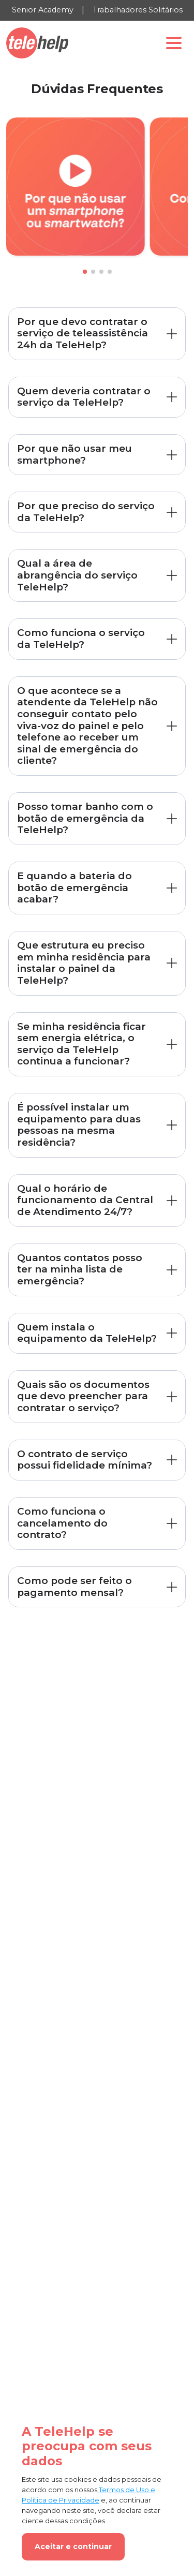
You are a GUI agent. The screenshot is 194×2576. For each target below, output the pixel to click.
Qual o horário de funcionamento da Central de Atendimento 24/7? (85, 1200)
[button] (85, 272)
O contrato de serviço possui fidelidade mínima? (84, 1460)
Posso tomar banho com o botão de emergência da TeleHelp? (85, 818)
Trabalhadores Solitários (138, 9)
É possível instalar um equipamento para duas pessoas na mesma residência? (79, 1124)
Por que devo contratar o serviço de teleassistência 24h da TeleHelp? (82, 333)
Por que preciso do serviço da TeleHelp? (86, 512)
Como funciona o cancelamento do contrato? (62, 1523)
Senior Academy (42, 9)
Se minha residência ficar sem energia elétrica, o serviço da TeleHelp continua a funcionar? (81, 1044)
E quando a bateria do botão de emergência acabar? (74, 887)
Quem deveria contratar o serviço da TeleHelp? (84, 397)
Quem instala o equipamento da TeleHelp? (87, 1333)
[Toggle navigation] (174, 43)
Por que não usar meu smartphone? (74, 454)
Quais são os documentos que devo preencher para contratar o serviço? (83, 1396)
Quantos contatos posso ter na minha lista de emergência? (79, 1269)
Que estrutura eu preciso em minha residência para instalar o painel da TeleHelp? (84, 962)
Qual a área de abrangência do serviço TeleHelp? (77, 575)
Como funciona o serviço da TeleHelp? (81, 638)
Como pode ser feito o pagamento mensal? (74, 1586)
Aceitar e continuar (73, 2546)
